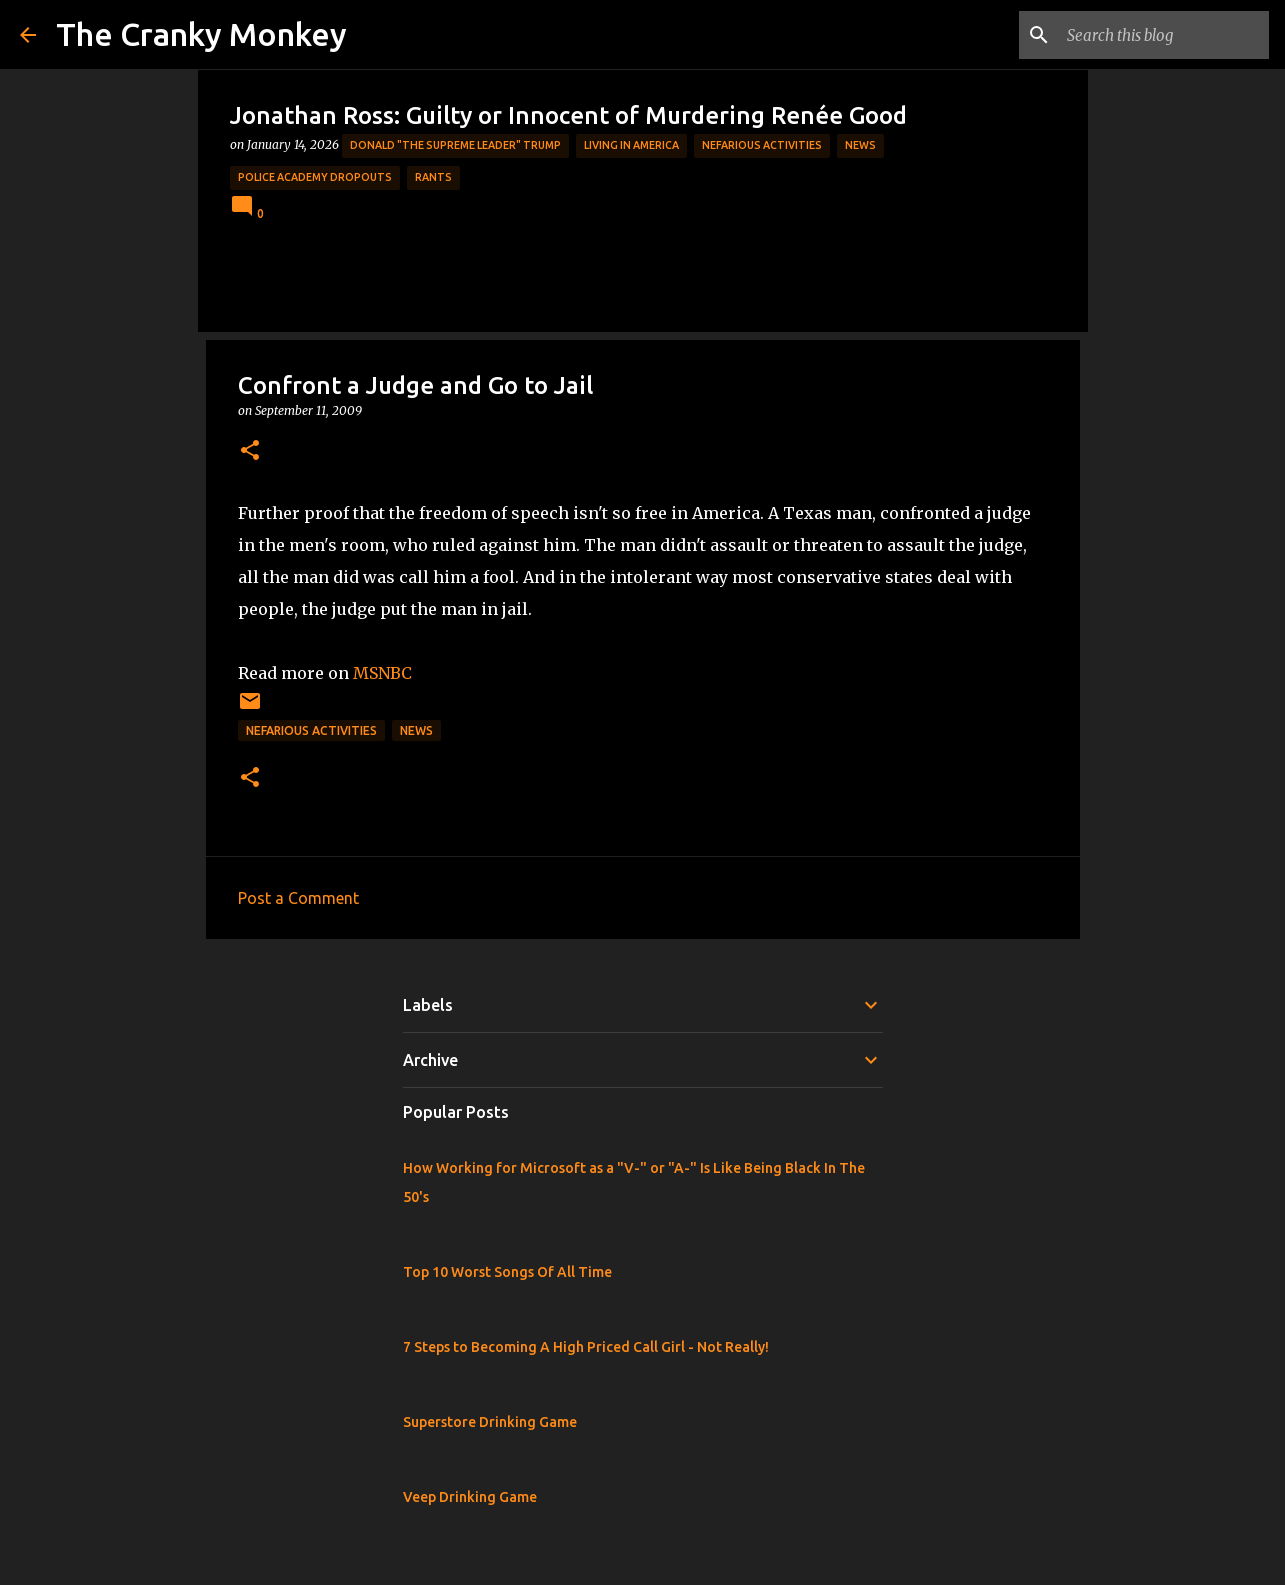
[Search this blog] (1164, 35)
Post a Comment (298, 898)
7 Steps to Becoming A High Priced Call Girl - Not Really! (586, 1347)
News (860, 145)
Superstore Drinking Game (490, 1422)
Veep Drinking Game (470, 1497)
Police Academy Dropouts (315, 177)
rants (433, 177)
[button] (250, 451)
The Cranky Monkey (201, 34)
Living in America (631, 145)
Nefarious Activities (762, 145)
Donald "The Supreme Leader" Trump (455, 145)
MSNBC (382, 673)
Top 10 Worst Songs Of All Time (507, 1272)
